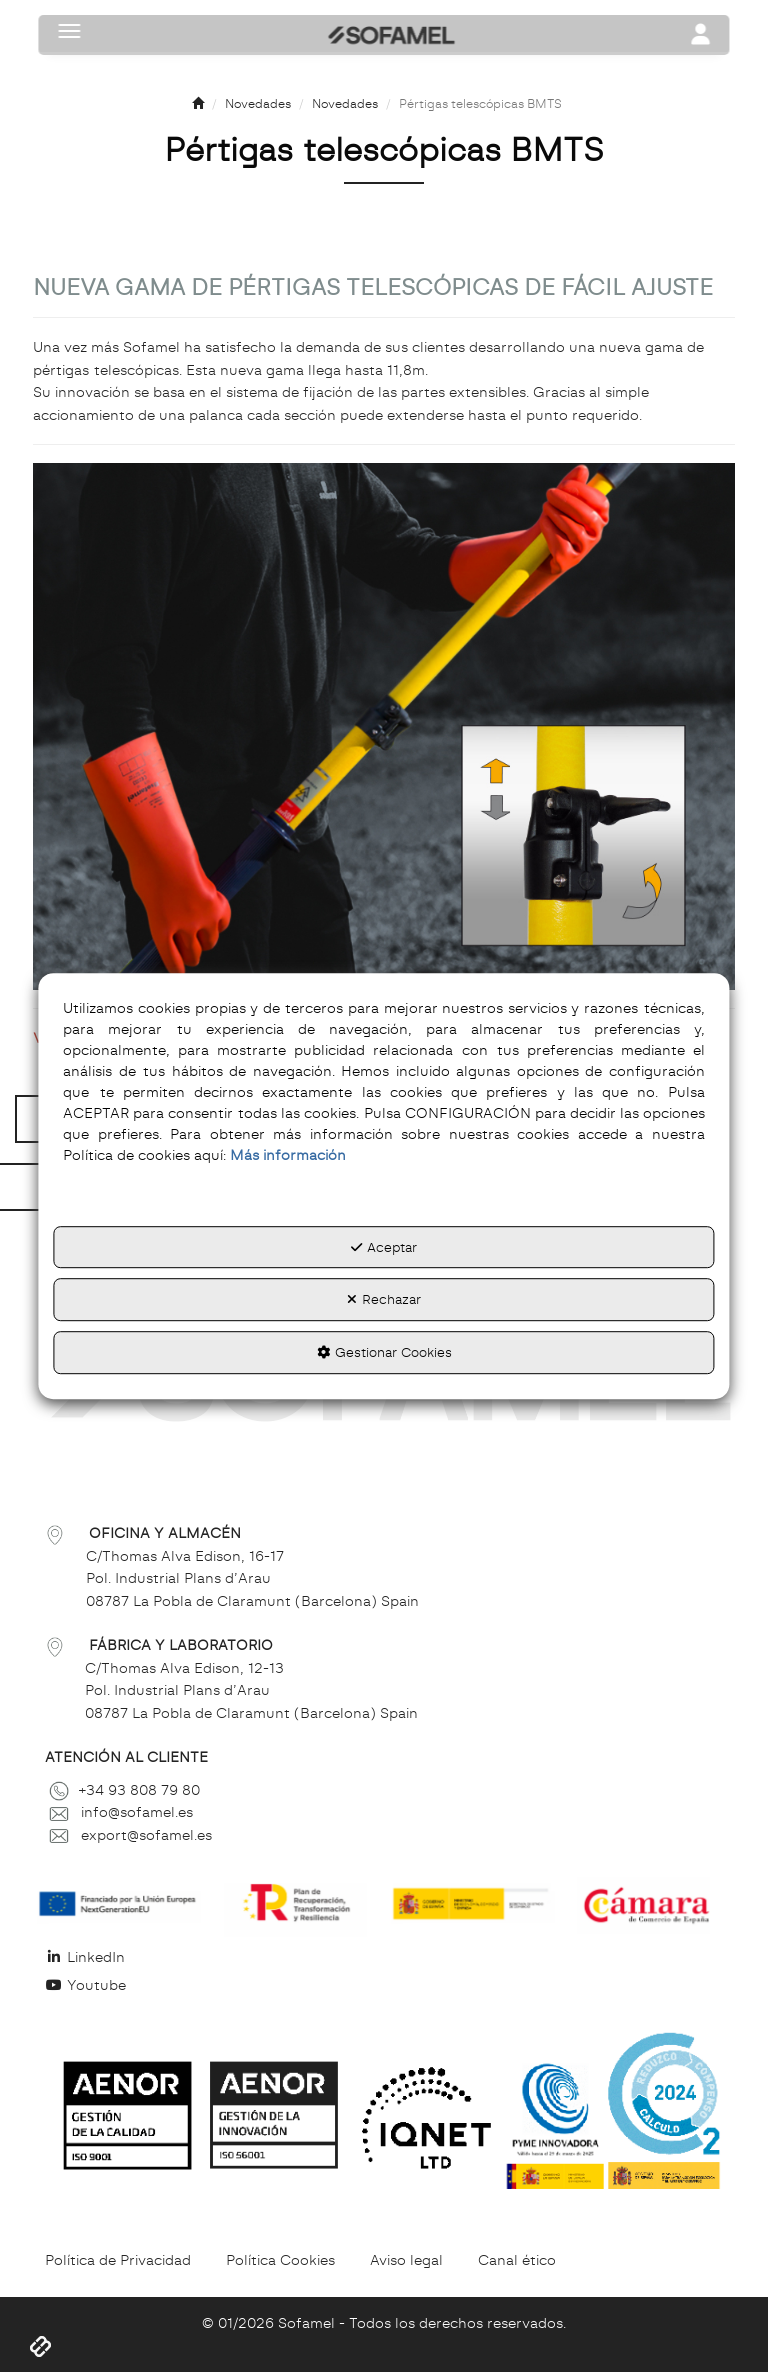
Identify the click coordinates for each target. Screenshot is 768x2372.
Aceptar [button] (384, 1247)
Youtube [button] (85, 1985)
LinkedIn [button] (85, 1957)
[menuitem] (384, 1957)
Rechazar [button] (384, 1300)
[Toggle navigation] (701, 36)
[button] (198, 104)
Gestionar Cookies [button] (384, 1352)
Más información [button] (288, 1155)
